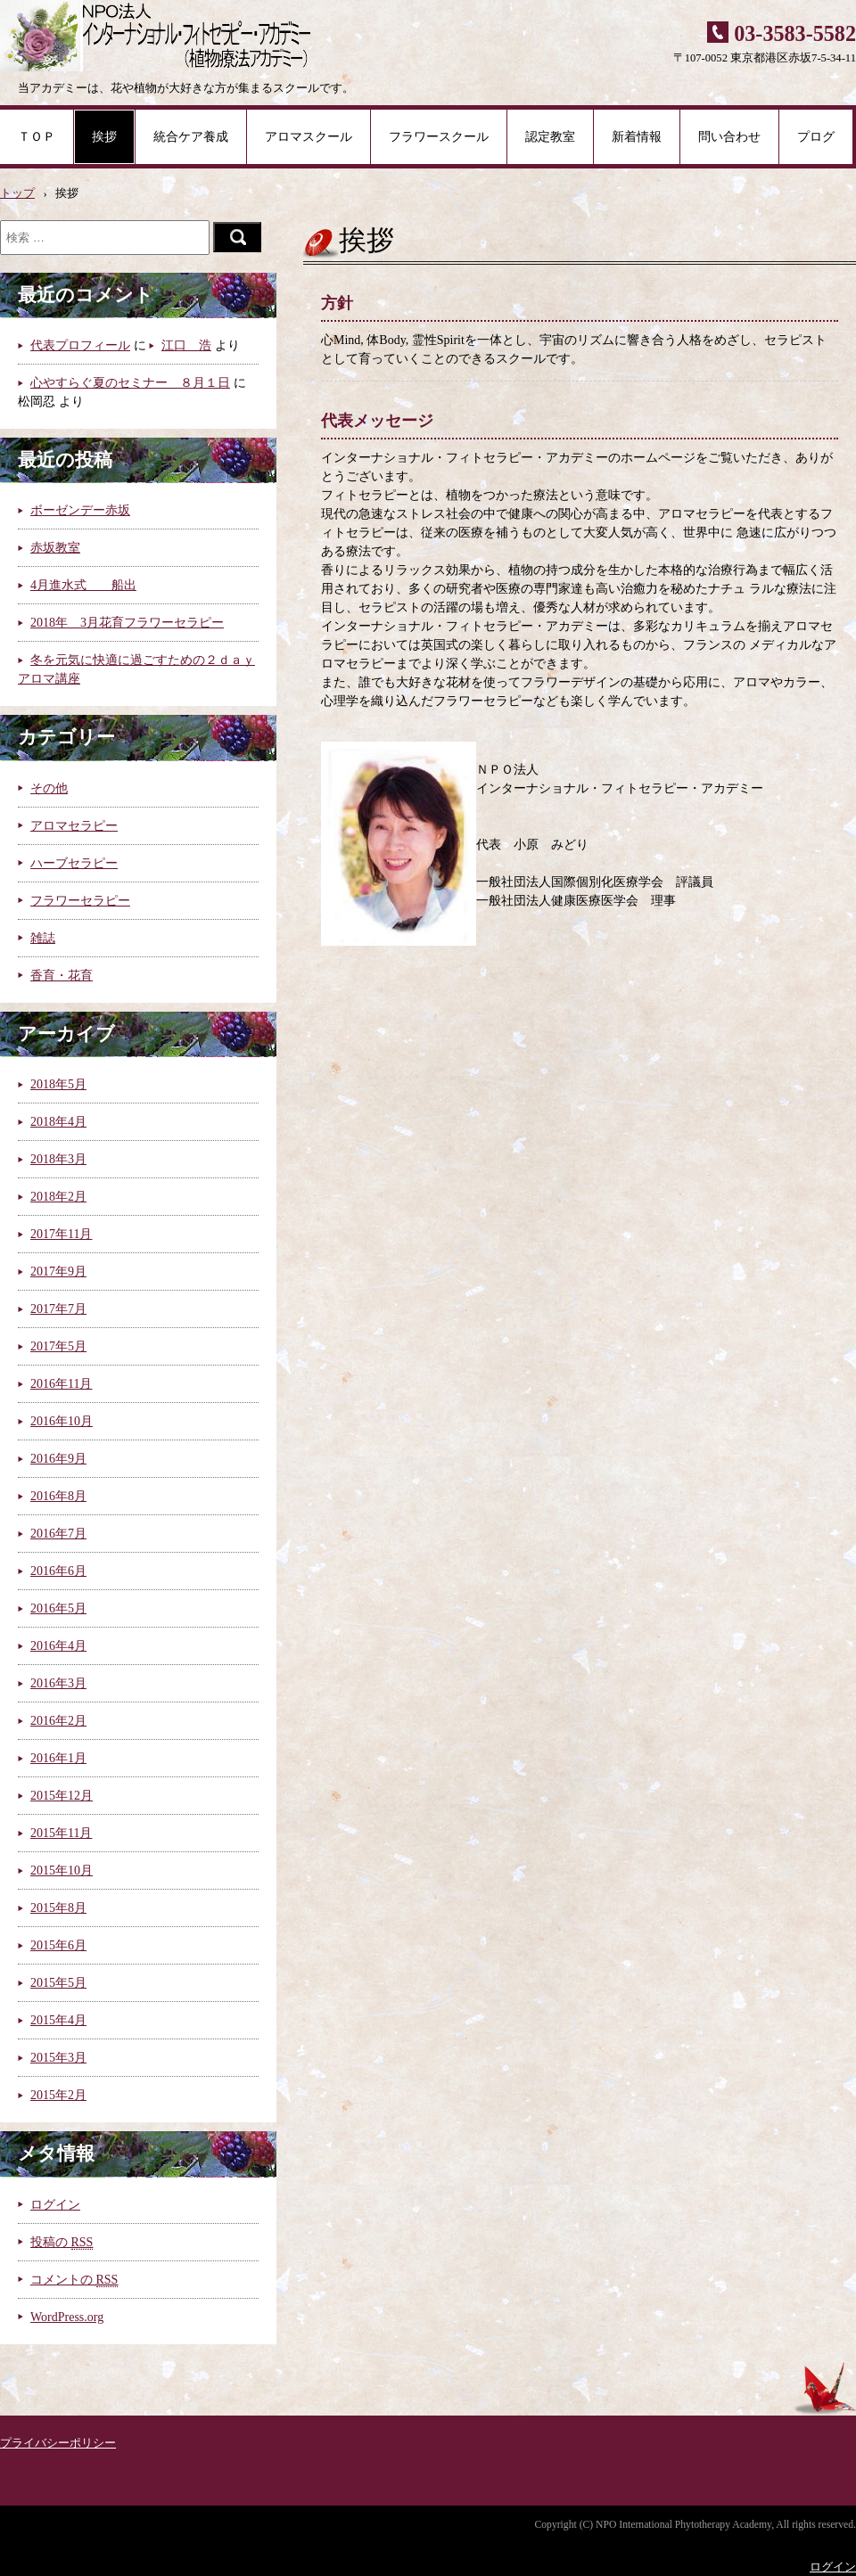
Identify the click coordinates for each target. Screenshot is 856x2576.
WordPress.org (66, 2317)
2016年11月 (61, 1384)
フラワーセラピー (80, 900)
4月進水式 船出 (83, 585)
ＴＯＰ (36, 137)
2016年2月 (58, 1720)
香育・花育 (61, 975)
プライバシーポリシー (58, 2443)
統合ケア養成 (190, 137)
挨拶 (104, 137)
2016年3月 (58, 1683)
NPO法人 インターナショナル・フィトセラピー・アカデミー (158, 35)
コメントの (74, 2279)
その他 (49, 788)
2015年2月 (58, 2095)
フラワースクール (439, 137)
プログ (816, 137)
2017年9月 (58, 1271)
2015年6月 (58, 1945)
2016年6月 (58, 1571)
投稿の (61, 2242)
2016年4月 (58, 1646)
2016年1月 (58, 1758)
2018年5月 (58, 1084)
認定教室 (550, 137)
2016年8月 (58, 1496)
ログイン (55, 2204)
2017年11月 (61, 1234)
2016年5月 (58, 1608)
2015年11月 (61, 1833)
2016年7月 (58, 1533)
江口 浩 (186, 345)
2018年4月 (58, 1121)
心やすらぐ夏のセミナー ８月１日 (130, 383)
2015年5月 (58, 1982)
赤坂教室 (55, 547)
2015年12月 (61, 1795)
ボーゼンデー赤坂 (80, 510)
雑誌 (42, 938)
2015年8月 (58, 1908)
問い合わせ (729, 137)
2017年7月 (58, 1309)
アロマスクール (308, 137)
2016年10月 (61, 1421)
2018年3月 (58, 1159)
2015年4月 (58, 2020)
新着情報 (637, 137)
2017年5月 (58, 1346)
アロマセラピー (74, 826)
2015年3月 (58, 2057)
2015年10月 (61, 1870)
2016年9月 (58, 1458)
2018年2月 (58, 1196)
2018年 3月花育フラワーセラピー (127, 622)
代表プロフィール (80, 345)
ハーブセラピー (74, 863)
